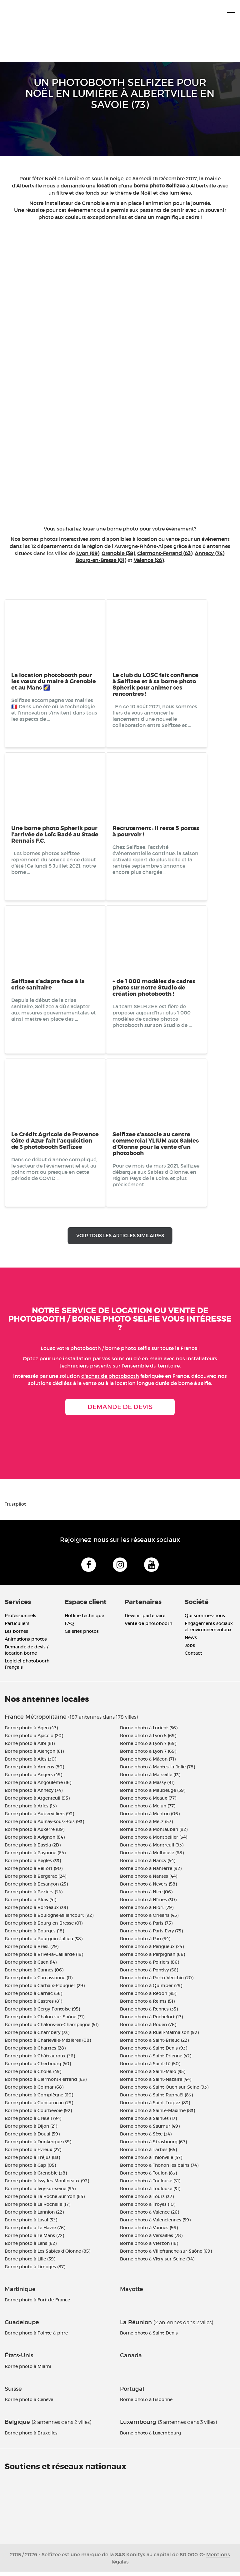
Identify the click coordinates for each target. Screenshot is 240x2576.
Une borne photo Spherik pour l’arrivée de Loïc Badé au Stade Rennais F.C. (54, 835)
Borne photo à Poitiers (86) (149, 1966)
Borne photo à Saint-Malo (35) (152, 2075)
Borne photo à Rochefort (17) (151, 2021)
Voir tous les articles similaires (120, 1235)
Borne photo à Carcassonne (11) (38, 1982)
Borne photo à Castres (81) (33, 2005)
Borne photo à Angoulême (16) (38, 1786)
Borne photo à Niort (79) (146, 1911)
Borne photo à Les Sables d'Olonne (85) (47, 2255)
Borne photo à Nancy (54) (147, 1864)
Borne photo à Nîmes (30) (148, 1903)
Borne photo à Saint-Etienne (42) (155, 2060)
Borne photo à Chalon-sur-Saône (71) (44, 2021)
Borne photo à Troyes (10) (147, 2208)
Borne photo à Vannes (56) (149, 2232)
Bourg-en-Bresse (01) (101, 560)
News (191, 1642)
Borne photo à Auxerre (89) (34, 1833)
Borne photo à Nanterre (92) (151, 1872)
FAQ (69, 1628)
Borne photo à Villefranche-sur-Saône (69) (166, 2255)
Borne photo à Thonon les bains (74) (159, 2169)
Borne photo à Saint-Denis (149, 2337)
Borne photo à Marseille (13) (150, 1778)
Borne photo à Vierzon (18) (149, 2247)
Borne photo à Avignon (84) (35, 1841)
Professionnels (20, 1620)
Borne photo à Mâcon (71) (148, 1763)
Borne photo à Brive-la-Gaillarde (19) (44, 1958)
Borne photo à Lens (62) (31, 2247)
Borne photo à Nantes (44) (148, 1880)
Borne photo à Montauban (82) (154, 1833)
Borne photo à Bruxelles (31, 2437)
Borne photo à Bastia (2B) (33, 1849)
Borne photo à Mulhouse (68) (152, 1857)
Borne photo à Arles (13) (31, 1810)
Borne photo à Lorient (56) (149, 1732)
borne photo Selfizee (159, 185)
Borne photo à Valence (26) (149, 2216)
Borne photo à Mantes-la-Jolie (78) (157, 1771)
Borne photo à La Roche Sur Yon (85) (45, 2200)
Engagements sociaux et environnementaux (209, 1631)
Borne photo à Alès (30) (30, 1763)
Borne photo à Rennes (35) (149, 2013)
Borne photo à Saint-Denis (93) (153, 2052)
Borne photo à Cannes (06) (34, 1974)
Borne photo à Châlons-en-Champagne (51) (51, 2028)
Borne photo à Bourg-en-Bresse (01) (43, 1927)
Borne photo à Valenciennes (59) (155, 2224)
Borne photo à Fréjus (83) (32, 2161)
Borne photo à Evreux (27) (33, 2153)
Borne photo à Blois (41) (30, 1903)
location (107, 185)
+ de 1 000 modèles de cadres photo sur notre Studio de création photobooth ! (153, 988)
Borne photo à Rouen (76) (148, 2028)
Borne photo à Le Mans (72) (34, 2239)
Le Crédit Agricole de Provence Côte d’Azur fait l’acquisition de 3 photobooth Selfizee (55, 1141)
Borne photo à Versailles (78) (151, 2239)
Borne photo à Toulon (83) (148, 2177)
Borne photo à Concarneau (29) (39, 2107)
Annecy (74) (209, 553)
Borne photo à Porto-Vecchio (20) (156, 1982)
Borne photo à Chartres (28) (35, 2052)
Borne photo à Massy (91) (147, 1786)
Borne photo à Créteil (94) (33, 2122)
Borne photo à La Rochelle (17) (37, 2208)
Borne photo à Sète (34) (146, 2138)
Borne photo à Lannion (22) (34, 2216)
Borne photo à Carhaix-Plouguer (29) (45, 1989)
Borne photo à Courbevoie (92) (38, 2114)
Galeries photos (82, 1635)
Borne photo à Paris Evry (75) (151, 1935)
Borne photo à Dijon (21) (31, 2130)
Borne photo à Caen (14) (31, 1966)
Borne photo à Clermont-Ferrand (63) (46, 2083)
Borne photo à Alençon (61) (34, 1755)
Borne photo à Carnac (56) (33, 1997)
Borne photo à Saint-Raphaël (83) (156, 2099)
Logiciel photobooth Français (27, 1668)
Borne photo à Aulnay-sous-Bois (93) (44, 1825)
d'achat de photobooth (110, 1376)
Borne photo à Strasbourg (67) (153, 2146)
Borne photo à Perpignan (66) (152, 1958)
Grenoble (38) (118, 553)
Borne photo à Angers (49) (33, 1778)
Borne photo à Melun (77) (147, 1810)
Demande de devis (120, 1407)
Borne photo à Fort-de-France (37, 2304)
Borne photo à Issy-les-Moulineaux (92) (47, 2185)
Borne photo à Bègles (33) (33, 1864)
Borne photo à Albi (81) (30, 1747)
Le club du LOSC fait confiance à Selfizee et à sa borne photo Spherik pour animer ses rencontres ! (155, 684)
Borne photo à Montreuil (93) (151, 1849)
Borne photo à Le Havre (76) (35, 2232)
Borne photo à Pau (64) (145, 1943)
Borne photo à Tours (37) (147, 2200)
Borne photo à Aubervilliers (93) (39, 1818)
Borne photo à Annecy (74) (33, 1794)
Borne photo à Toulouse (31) (150, 2185)
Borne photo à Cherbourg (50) (38, 2067)
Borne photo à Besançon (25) (36, 1888)
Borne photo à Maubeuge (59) (152, 1794)
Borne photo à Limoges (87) (35, 2271)
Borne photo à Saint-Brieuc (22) (154, 2044)
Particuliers (17, 1628)
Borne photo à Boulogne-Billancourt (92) (49, 1919)
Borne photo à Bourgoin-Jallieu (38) (43, 1943)
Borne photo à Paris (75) (146, 1927)
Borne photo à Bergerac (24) (35, 1880)
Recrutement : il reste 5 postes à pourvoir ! (155, 831)
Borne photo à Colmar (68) (34, 2091)
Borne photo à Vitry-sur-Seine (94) (157, 2263)
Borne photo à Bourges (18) (34, 1935)
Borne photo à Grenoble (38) (36, 2177)
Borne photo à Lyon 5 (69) (148, 1739)
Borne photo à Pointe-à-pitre (36, 2337)
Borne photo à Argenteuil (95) (37, 1802)
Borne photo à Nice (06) (146, 1896)
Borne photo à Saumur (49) (150, 2130)
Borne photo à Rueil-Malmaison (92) (159, 2036)
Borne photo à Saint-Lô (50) (150, 2067)
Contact (193, 1657)
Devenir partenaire (145, 1620)
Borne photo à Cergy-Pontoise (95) (42, 2013)
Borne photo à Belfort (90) (33, 1872)
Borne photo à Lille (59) (30, 2263)
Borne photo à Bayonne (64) (35, 1857)
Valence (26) (149, 560)
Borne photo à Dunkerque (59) (38, 2146)
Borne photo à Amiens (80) (34, 1771)
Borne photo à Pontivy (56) (149, 1974)
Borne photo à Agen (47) (31, 1732)
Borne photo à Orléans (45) (149, 1919)
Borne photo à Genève (29, 2404)
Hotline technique (84, 1620)
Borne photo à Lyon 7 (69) (148, 1747)
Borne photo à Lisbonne (146, 2404)
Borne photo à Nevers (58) (148, 1888)
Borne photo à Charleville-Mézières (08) (48, 2044)
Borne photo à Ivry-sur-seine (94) (40, 2192)
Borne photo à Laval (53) (31, 2224)
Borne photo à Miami (28, 2371)
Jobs (190, 1649)
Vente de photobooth (148, 1628)
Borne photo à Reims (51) (147, 2005)
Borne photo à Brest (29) (31, 1950)
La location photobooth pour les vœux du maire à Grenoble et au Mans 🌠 (53, 681)
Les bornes (16, 1635)
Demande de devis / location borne (26, 1654)
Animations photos (26, 1643)
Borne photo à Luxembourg (150, 2437)
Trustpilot (15, 1504)
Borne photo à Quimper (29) (151, 1989)
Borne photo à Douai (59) (32, 2138)
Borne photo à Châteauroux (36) (40, 2060)
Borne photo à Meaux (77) (148, 1802)
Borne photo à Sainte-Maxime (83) (157, 2114)
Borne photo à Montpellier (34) (153, 1841)
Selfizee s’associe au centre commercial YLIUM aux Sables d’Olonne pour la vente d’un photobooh (155, 1144)
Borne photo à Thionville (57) (151, 2161)
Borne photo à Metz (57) (146, 1825)
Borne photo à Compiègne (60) (39, 2099)
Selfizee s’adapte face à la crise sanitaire (48, 984)
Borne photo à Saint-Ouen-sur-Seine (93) (164, 2091)
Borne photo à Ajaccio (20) (34, 1739)
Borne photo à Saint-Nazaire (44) (155, 2083)
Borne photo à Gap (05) (30, 2169)
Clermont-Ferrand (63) (164, 553)
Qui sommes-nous (205, 1620)
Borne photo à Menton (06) (150, 1818)
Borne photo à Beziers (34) (33, 1896)
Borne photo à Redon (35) (148, 1997)
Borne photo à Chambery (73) (37, 2036)
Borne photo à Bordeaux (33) (36, 1911)
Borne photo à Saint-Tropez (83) (155, 2107)
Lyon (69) (87, 553)
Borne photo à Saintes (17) (148, 2122)
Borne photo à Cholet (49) (33, 2075)
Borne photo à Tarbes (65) (148, 2153)
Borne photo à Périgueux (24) (152, 1950)
